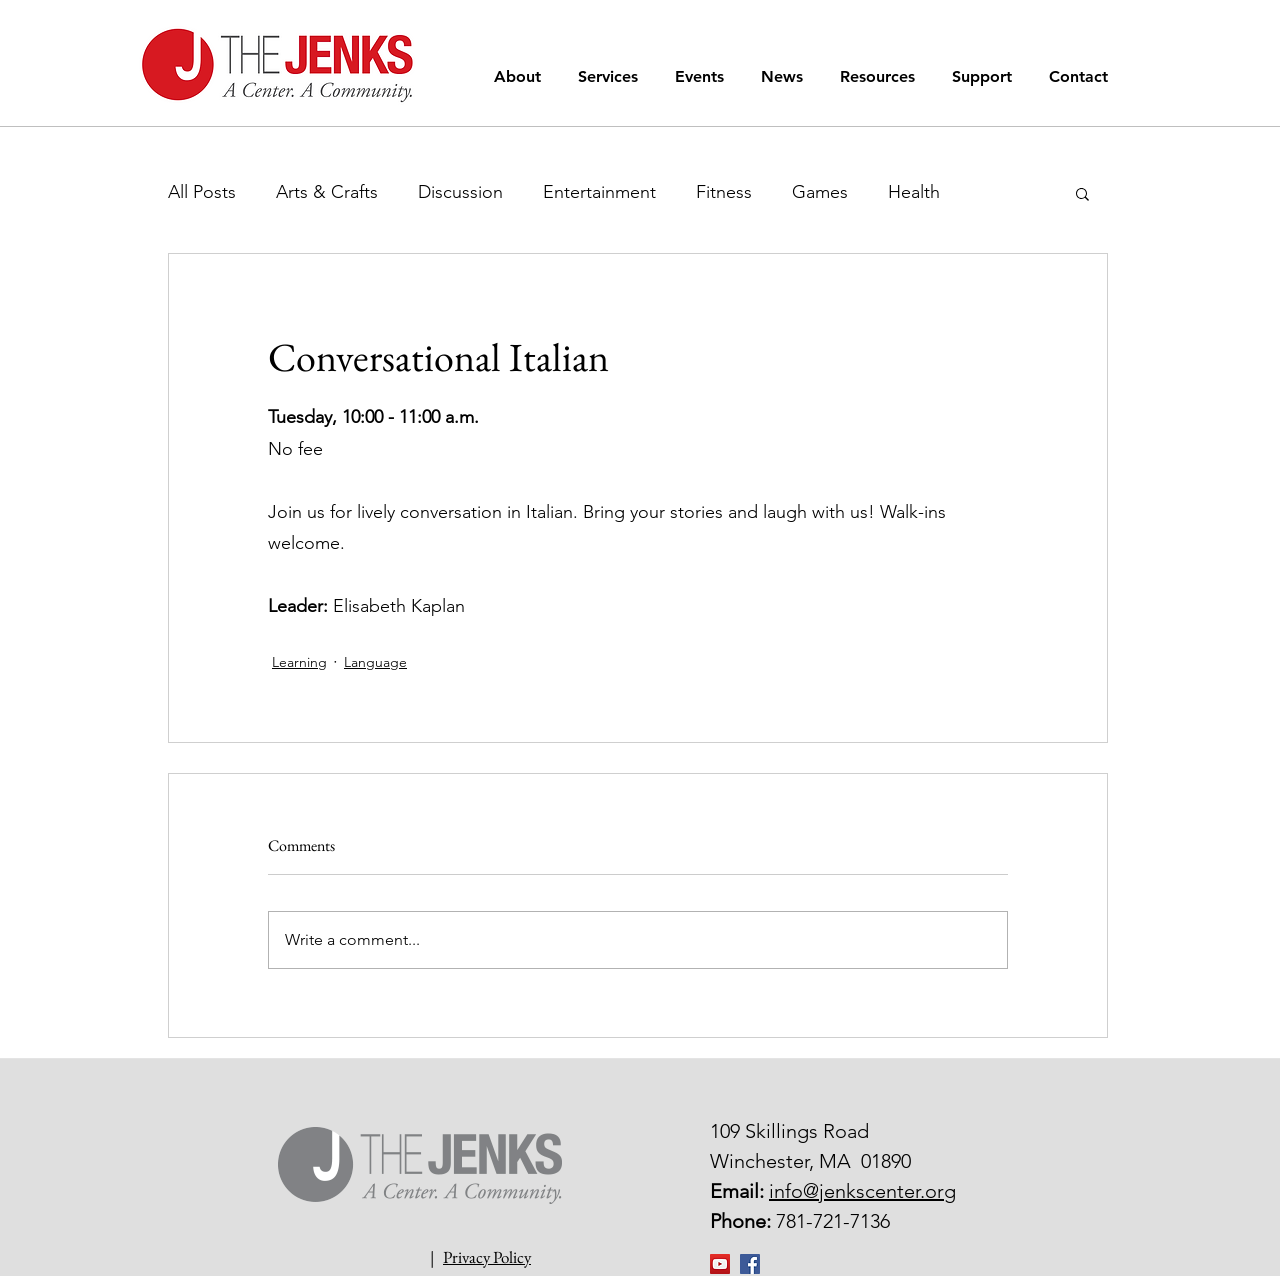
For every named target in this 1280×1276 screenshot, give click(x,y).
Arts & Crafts (327, 192)
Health (914, 192)
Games (820, 192)
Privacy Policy (487, 1257)
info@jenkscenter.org (862, 1191)
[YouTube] (720, 1264)
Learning (299, 662)
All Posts (202, 192)
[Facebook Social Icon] (750, 1264)
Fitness (724, 192)
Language (375, 662)
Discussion (460, 192)
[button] (521, 76)
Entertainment (599, 192)
